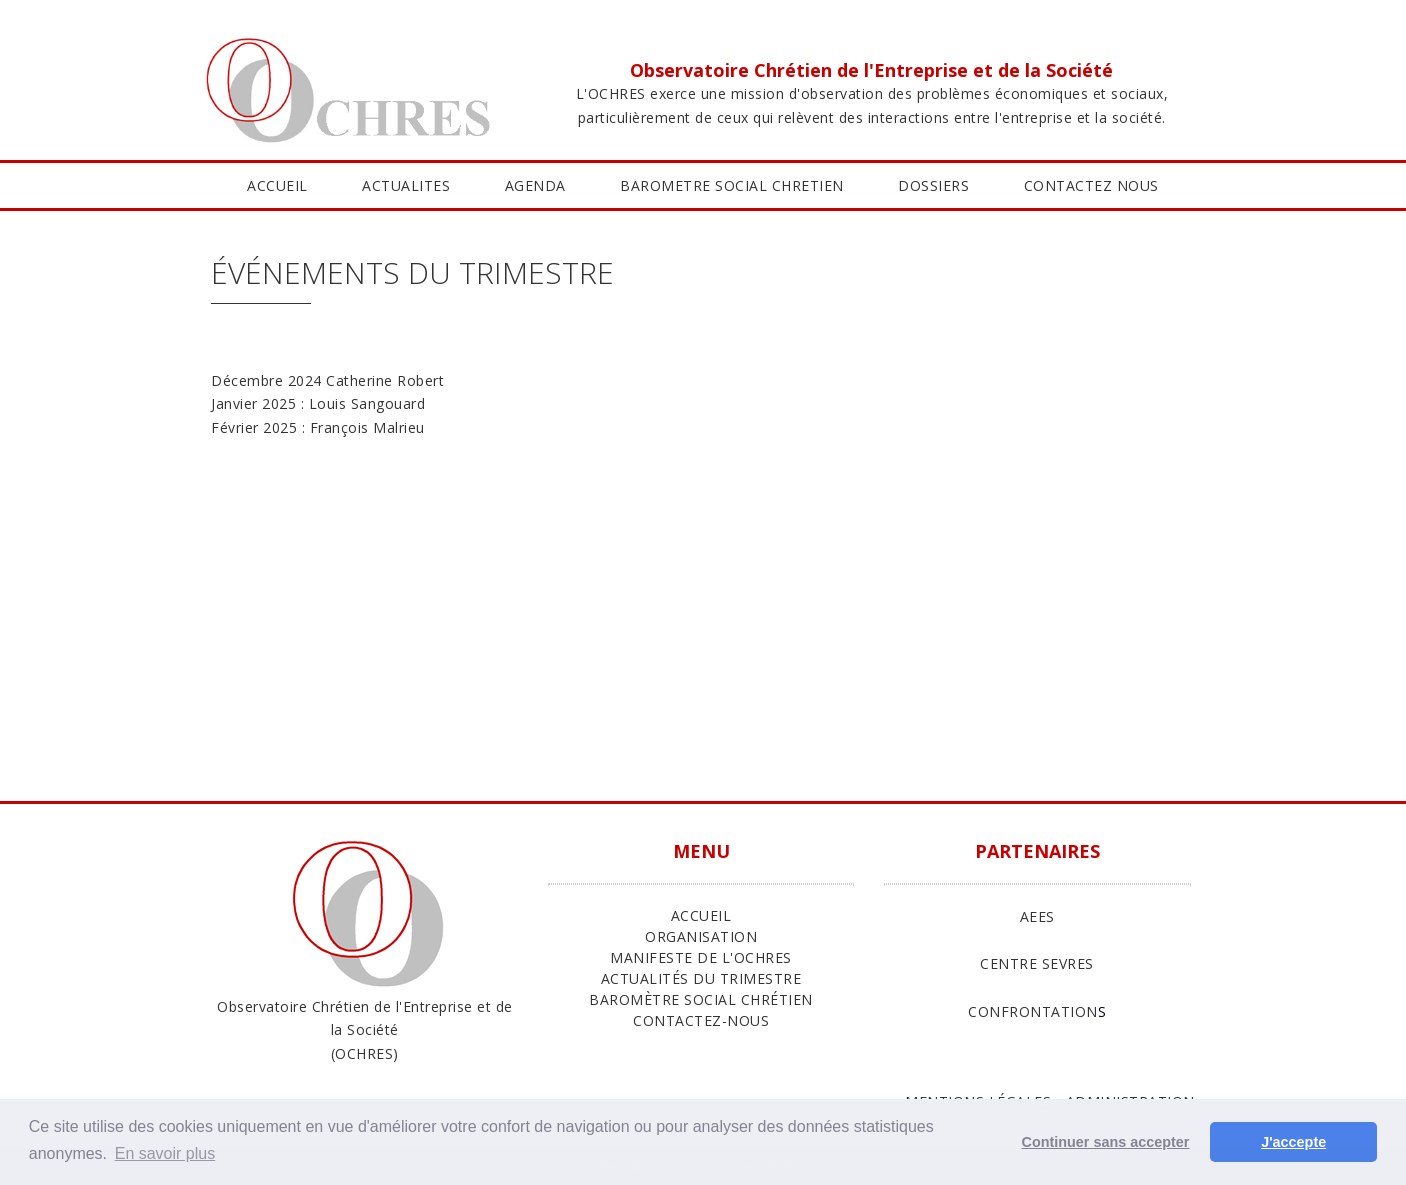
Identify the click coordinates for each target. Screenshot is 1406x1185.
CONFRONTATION (1033, 1011)
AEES (1037, 916)
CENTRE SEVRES (1037, 963)
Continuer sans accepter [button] (1106, 1142)
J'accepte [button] (1293, 1142)
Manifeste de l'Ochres (701, 957)
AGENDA (535, 185)
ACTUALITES (406, 185)
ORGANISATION (701, 936)
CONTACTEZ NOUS (1091, 185)
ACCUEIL (277, 185)
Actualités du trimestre (701, 978)
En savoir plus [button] (165, 1153)
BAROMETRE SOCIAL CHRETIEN (732, 185)
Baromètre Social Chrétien (701, 999)
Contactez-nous (701, 1020)
